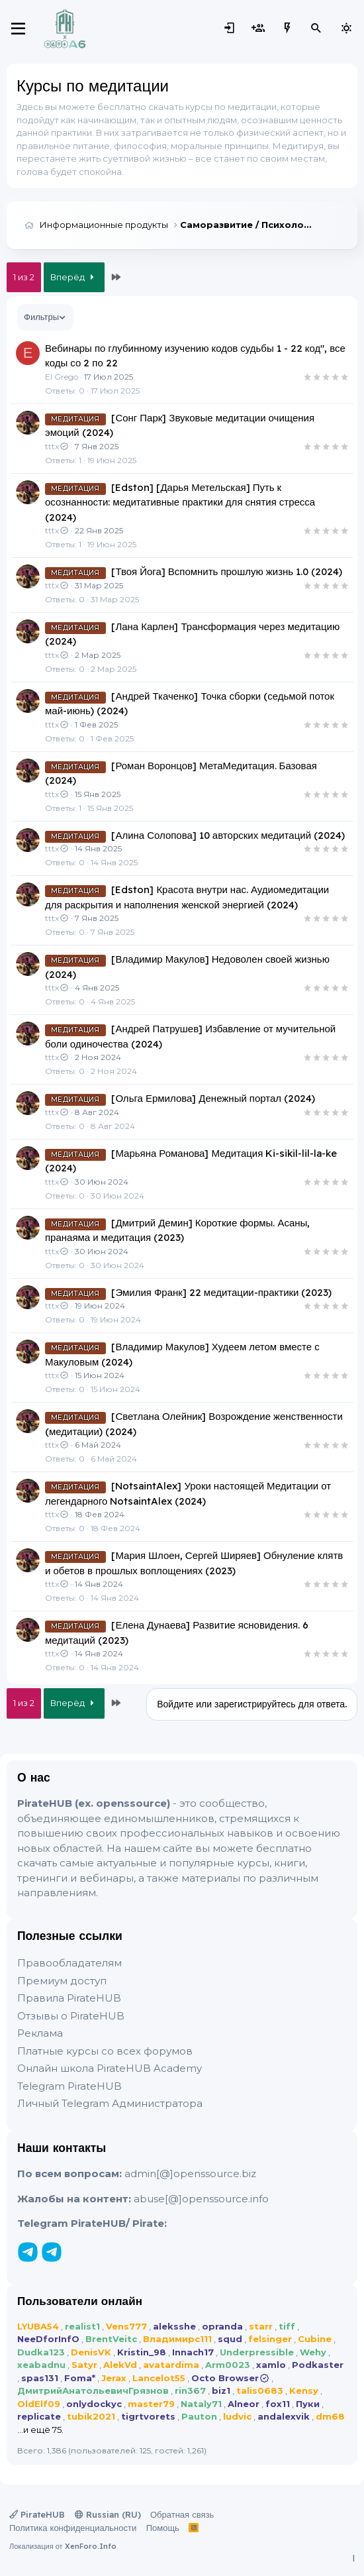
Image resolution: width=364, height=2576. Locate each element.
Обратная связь (182, 2514)
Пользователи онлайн (79, 2301)
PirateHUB (37, 2514)
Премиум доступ (62, 1980)
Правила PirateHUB (69, 1998)
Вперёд (74, 277)
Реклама (40, 2033)
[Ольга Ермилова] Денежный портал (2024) (213, 1098)
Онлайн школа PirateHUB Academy (109, 2068)
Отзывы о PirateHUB (70, 2016)
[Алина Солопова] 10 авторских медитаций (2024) (228, 835)
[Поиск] (316, 28)
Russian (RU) (108, 2514)
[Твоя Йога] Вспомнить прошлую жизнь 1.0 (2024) (226, 571)
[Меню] (18, 28)
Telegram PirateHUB (69, 2086)
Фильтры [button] (41, 316)
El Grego (61, 377)
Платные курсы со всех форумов (105, 2051)
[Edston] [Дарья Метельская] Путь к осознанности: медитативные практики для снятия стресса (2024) (180, 502)
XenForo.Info (90, 2546)
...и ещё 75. (40, 2429)
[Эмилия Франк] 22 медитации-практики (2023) (221, 1292)
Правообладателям (69, 1963)
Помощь (162, 2527)
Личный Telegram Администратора (110, 2103)
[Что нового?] (287, 28)
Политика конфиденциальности (72, 2527)
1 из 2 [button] (23, 277)
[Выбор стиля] (346, 28)
